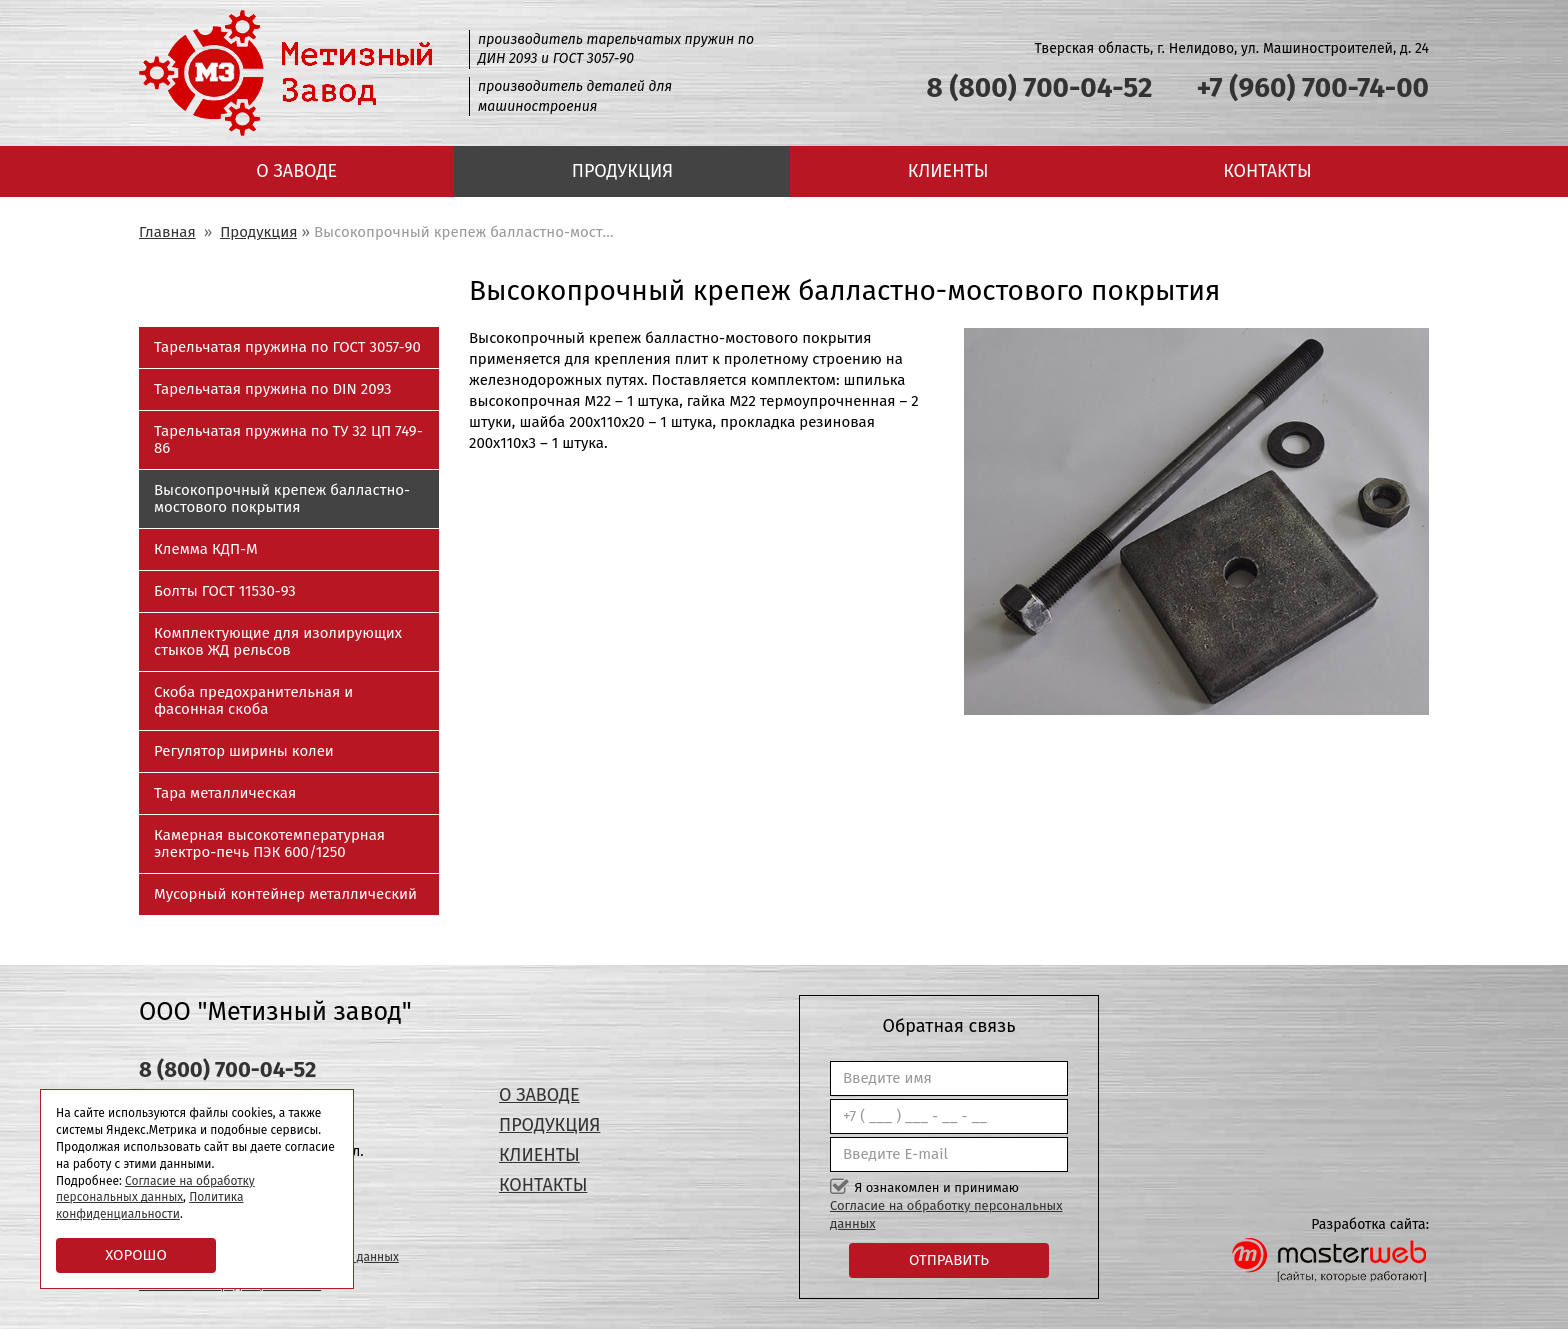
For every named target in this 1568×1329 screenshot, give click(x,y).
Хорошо (136, 1255)
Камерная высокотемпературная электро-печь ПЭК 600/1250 (269, 843)
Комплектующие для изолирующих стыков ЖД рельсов (278, 641)
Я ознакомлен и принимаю (946, 1205)
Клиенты (948, 171)
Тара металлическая (225, 793)
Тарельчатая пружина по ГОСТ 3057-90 (287, 347)
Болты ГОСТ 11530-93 (225, 591)
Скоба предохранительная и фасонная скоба (253, 700)
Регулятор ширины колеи (244, 751)
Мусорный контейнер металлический (285, 894)
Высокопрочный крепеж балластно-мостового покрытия (282, 498)
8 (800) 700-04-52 (1040, 87)
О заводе (296, 171)
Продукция (622, 171)
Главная (167, 232)
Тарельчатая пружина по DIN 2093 (272, 389)
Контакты (1267, 171)
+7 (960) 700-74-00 (1312, 87)
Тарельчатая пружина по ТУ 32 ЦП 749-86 (288, 439)
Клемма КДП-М (206, 549)
